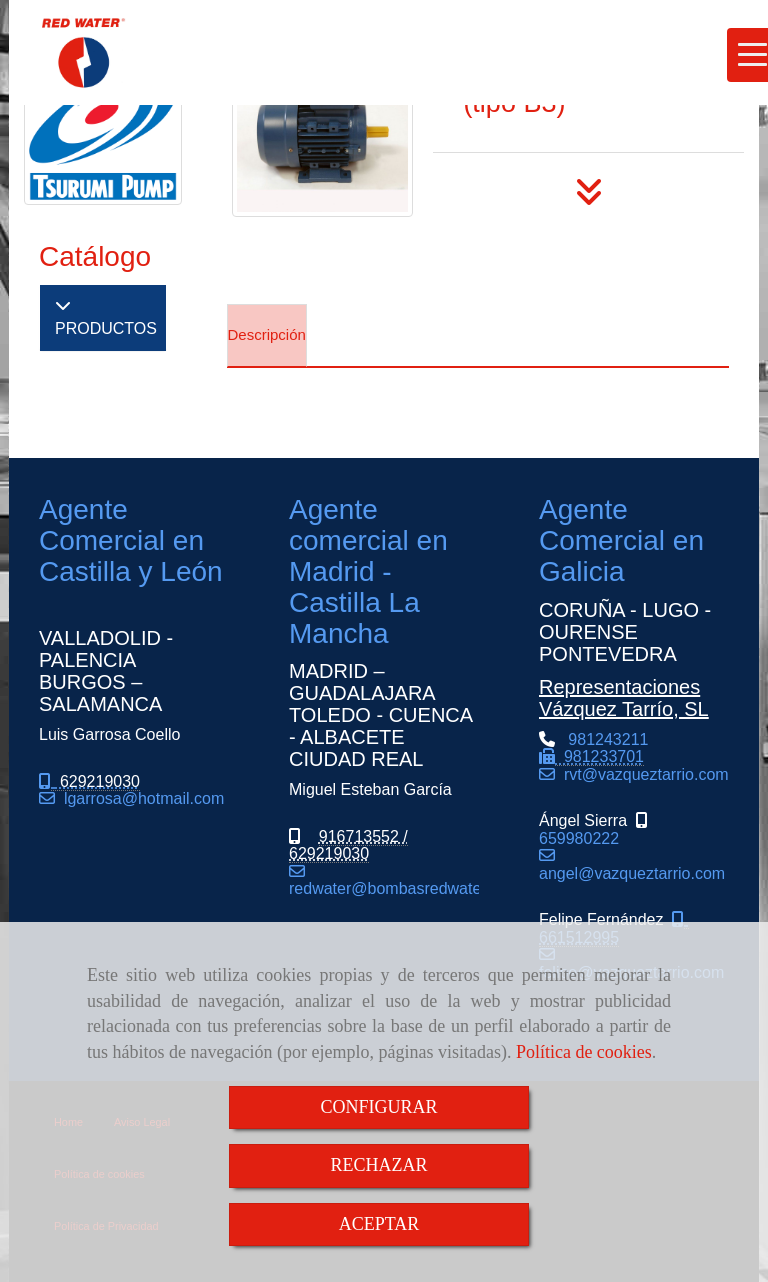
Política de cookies (584, 1052)
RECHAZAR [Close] (378, 1165)
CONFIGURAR (378, 1107)
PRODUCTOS (106, 328)
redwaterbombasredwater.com (404, 880)
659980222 (595, 837)
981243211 (593, 756)
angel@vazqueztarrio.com (632, 864)
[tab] (267, 336)
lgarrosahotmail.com (139, 798)
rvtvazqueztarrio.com (642, 774)
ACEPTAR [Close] (379, 1224)
